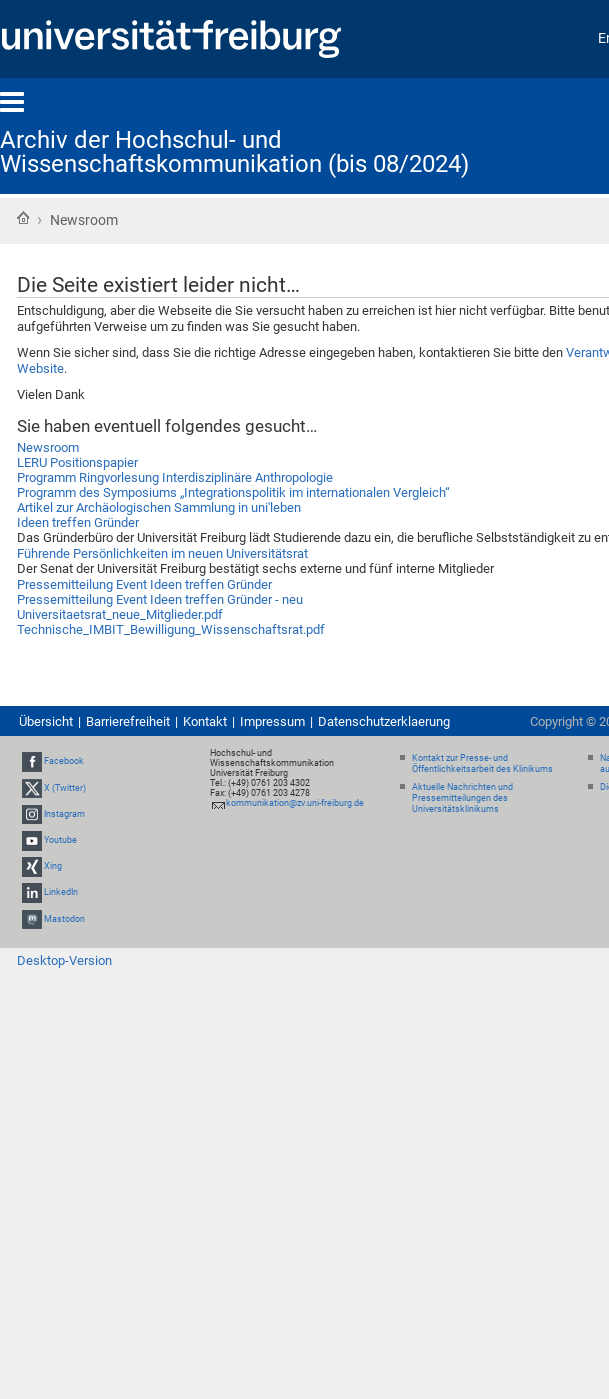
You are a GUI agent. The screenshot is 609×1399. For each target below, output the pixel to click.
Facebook (64, 761)
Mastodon (64, 919)
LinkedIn (61, 893)
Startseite (23, 218)
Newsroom (48, 447)
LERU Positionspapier (77, 462)
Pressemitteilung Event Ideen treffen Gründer (144, 584)
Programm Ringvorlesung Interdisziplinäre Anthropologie (175, 477)
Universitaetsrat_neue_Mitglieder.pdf (120, 614)
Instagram (64, 814)
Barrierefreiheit (128, 721)
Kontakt (205, 721)
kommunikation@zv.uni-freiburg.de (295, 803)
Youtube (60, 840)
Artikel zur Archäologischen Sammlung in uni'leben (159, 507)
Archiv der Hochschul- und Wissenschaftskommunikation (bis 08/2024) (234, 152)
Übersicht (46, 721)
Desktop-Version (64, 960)
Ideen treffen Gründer (78, 522)
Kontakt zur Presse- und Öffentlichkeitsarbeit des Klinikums (482, 763)
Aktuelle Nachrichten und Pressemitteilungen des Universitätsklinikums (462, 798)
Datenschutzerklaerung (384, 721)
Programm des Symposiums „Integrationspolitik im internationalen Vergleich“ (233, 492)
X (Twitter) (65, 788)
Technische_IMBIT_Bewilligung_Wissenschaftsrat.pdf (171, 629)
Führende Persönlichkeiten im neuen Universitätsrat (162, 553)
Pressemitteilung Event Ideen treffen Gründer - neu (160, 599)
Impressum (272, 721)
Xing (53, 866)
